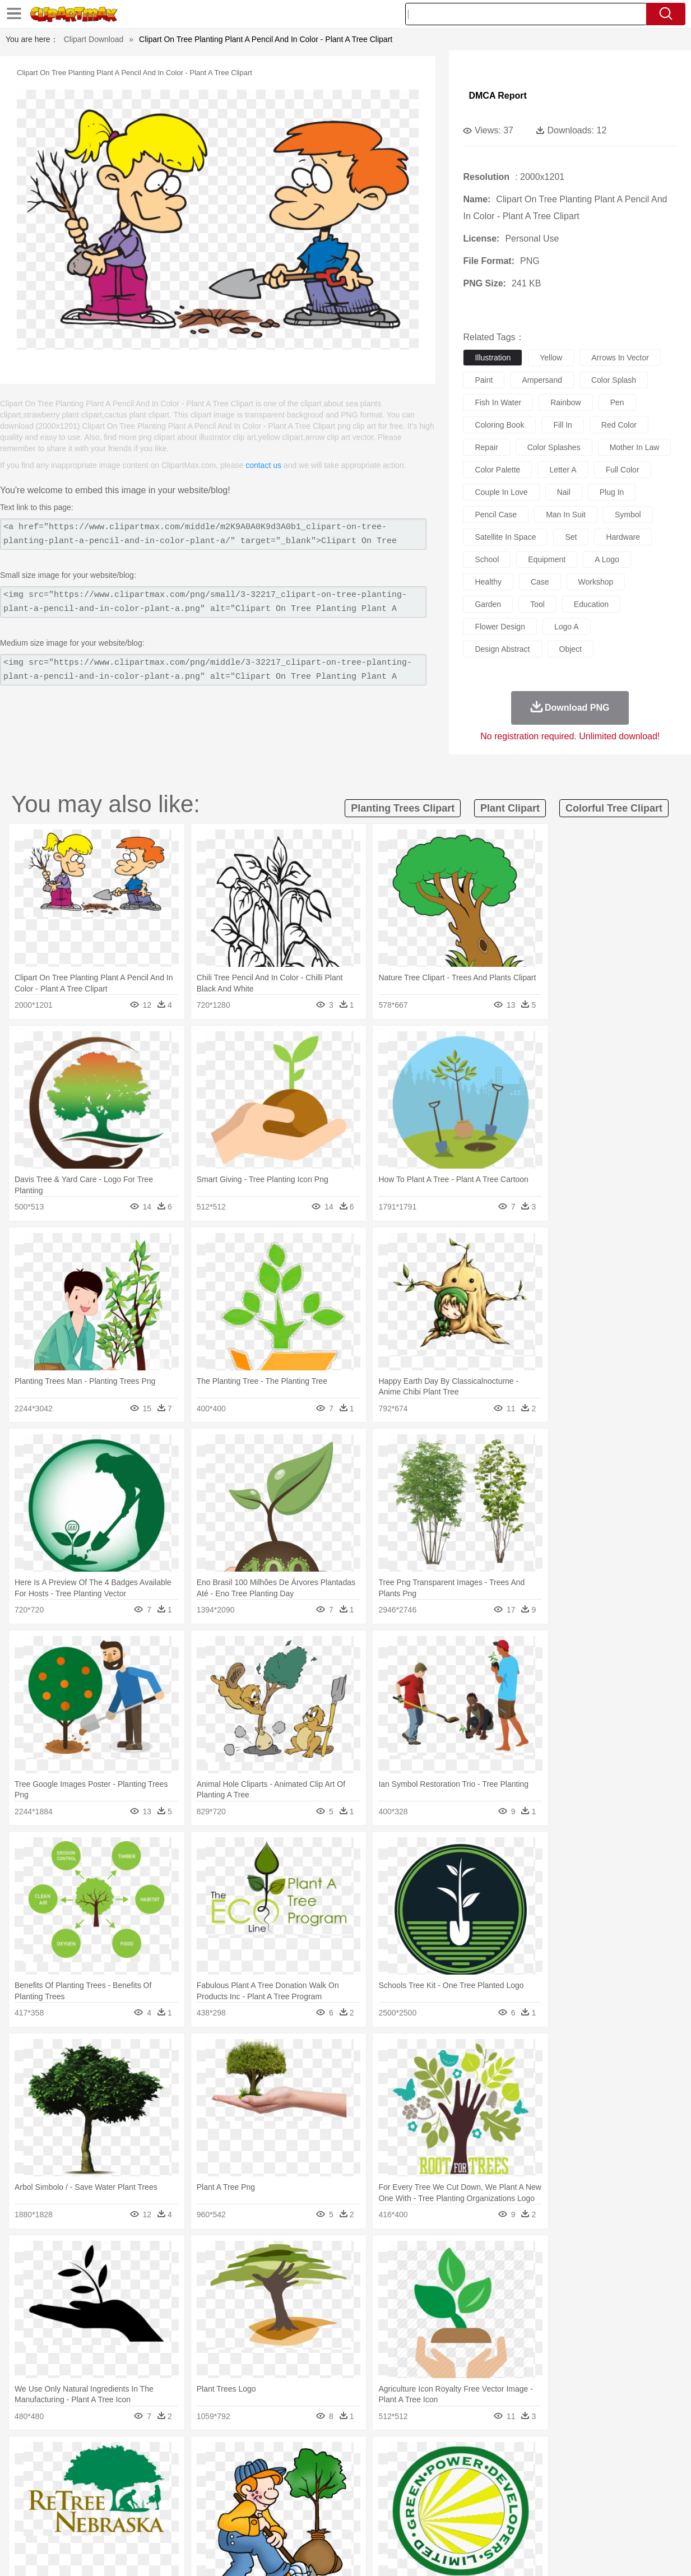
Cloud (508, 2456)
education (591, 604)
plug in (612, 492)
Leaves (123, 2456)
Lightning (339, 2456)
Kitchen (365, 2523)
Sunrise (396, 2456)
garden (488, 604)
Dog (227, 2473)
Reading (195, 2506)
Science (423, 2506)
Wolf (620, 2473)
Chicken (180, 2473)
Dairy (94, 2523)
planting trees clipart (403, 808)
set (571, 536)
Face (476, 2490)
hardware (623, 536)
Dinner (394, 2523)
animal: (35, 2472)
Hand (526, 2490)
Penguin (542, 2473)
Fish (329, 2473)
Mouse (494, 2473)
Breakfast (64, 2523)
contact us (263, 465)
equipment (546, 559)
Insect (415, 2473)
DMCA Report (497, 95)
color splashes (554, 447)
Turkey (595, 2473)
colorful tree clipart (613, 808)
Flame (249, 2456)
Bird (103, 2473)
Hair (364, 2490)
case (540, 581)
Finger (501, 2490)
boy (401, 2490)
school (487, 559)
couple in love (501, 492)
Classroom (159, 2506)
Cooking (500, 2523)
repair (486, 447)
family (137, 2490)
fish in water (498, 402)
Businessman (203, 2490)
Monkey (464, 2473)
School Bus (297, 2506)
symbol (628, 514)
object (570, 649)
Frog (351, 2473)
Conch (180, 2456)
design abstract (502, 649)
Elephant (302, 2473)
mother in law (635, 447)
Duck (248, 2473)
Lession (578, 2506)
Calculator (543, 2506)
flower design (500, 626)
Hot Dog (533, 2523)
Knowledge (358, 2506)
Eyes (285, 2490)
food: (32, 2522)
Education (256, 2506)
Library (393, 2506)
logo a (566, 626)
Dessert (121, 2523)
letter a (562, 469)
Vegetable (331, 2523)
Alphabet (507, 2506)
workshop (596, 581)
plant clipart (510, 808)
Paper (452, 2506)
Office (477, 2506)
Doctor (241, 2490)
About (461, 2553)
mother (165, 2490)
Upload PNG (649, 2553)
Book (127, 2506)
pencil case (496, 514)
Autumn (92, 2456)
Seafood (295, 2523)
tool (537, 604)
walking (312, 2490)
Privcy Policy (530, 2553)
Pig (517, 2473)
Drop (532, 2456)
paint (484, 380)
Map (327, 2506)
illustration (493, 357)
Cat (154, 2473)
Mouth (451, 2490)
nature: (34, 2455)
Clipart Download (94, 39)
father (425, 2490)
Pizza (419, 2523)
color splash (613, 380)
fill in (562, 424)
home (341, 2490)
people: (35, 2489)
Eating (445, 2523)
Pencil (225, 2506)
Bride (111, 2490)
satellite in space (505, 536)
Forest (557, 2456)
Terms (491, 2553)
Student (68, 2506)
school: (35, 2505)
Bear (82, 2473)
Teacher (100, 2506)
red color (619, 424)
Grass (309, 2456)
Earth (205, 2456)
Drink (148, 2523)
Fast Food (179, 2523)
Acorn (64, 2456)
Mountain (429, 2456)
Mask (65, 2490)
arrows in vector (620, 357)
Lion (438, 2473)
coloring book (499, 424)
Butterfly (129, 2473)
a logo (607, 559)
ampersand (542, 380)
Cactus (152, 2456)
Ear (264, 2490)
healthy (488, 581)
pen (617, 402)
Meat (231, 2523)
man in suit (566, 514)
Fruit (209, 2523)
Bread (471, 2523)
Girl (382, 2490)
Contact (572, 2553)
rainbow (565, 402)
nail (564, 492)
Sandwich (260, 2523)
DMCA (606, 2553)
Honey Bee (381, 2473)
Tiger (569, 2473)
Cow (206, 2473)
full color (622, 469)
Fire (227, 2456)
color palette (497, 469)
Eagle (272, 2473)
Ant (62, 2473)
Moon (368, 2456)
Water (460, 2456)
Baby (88, 2490)
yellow (551, 357)
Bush (483, 2456)
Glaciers (279, 2456)
